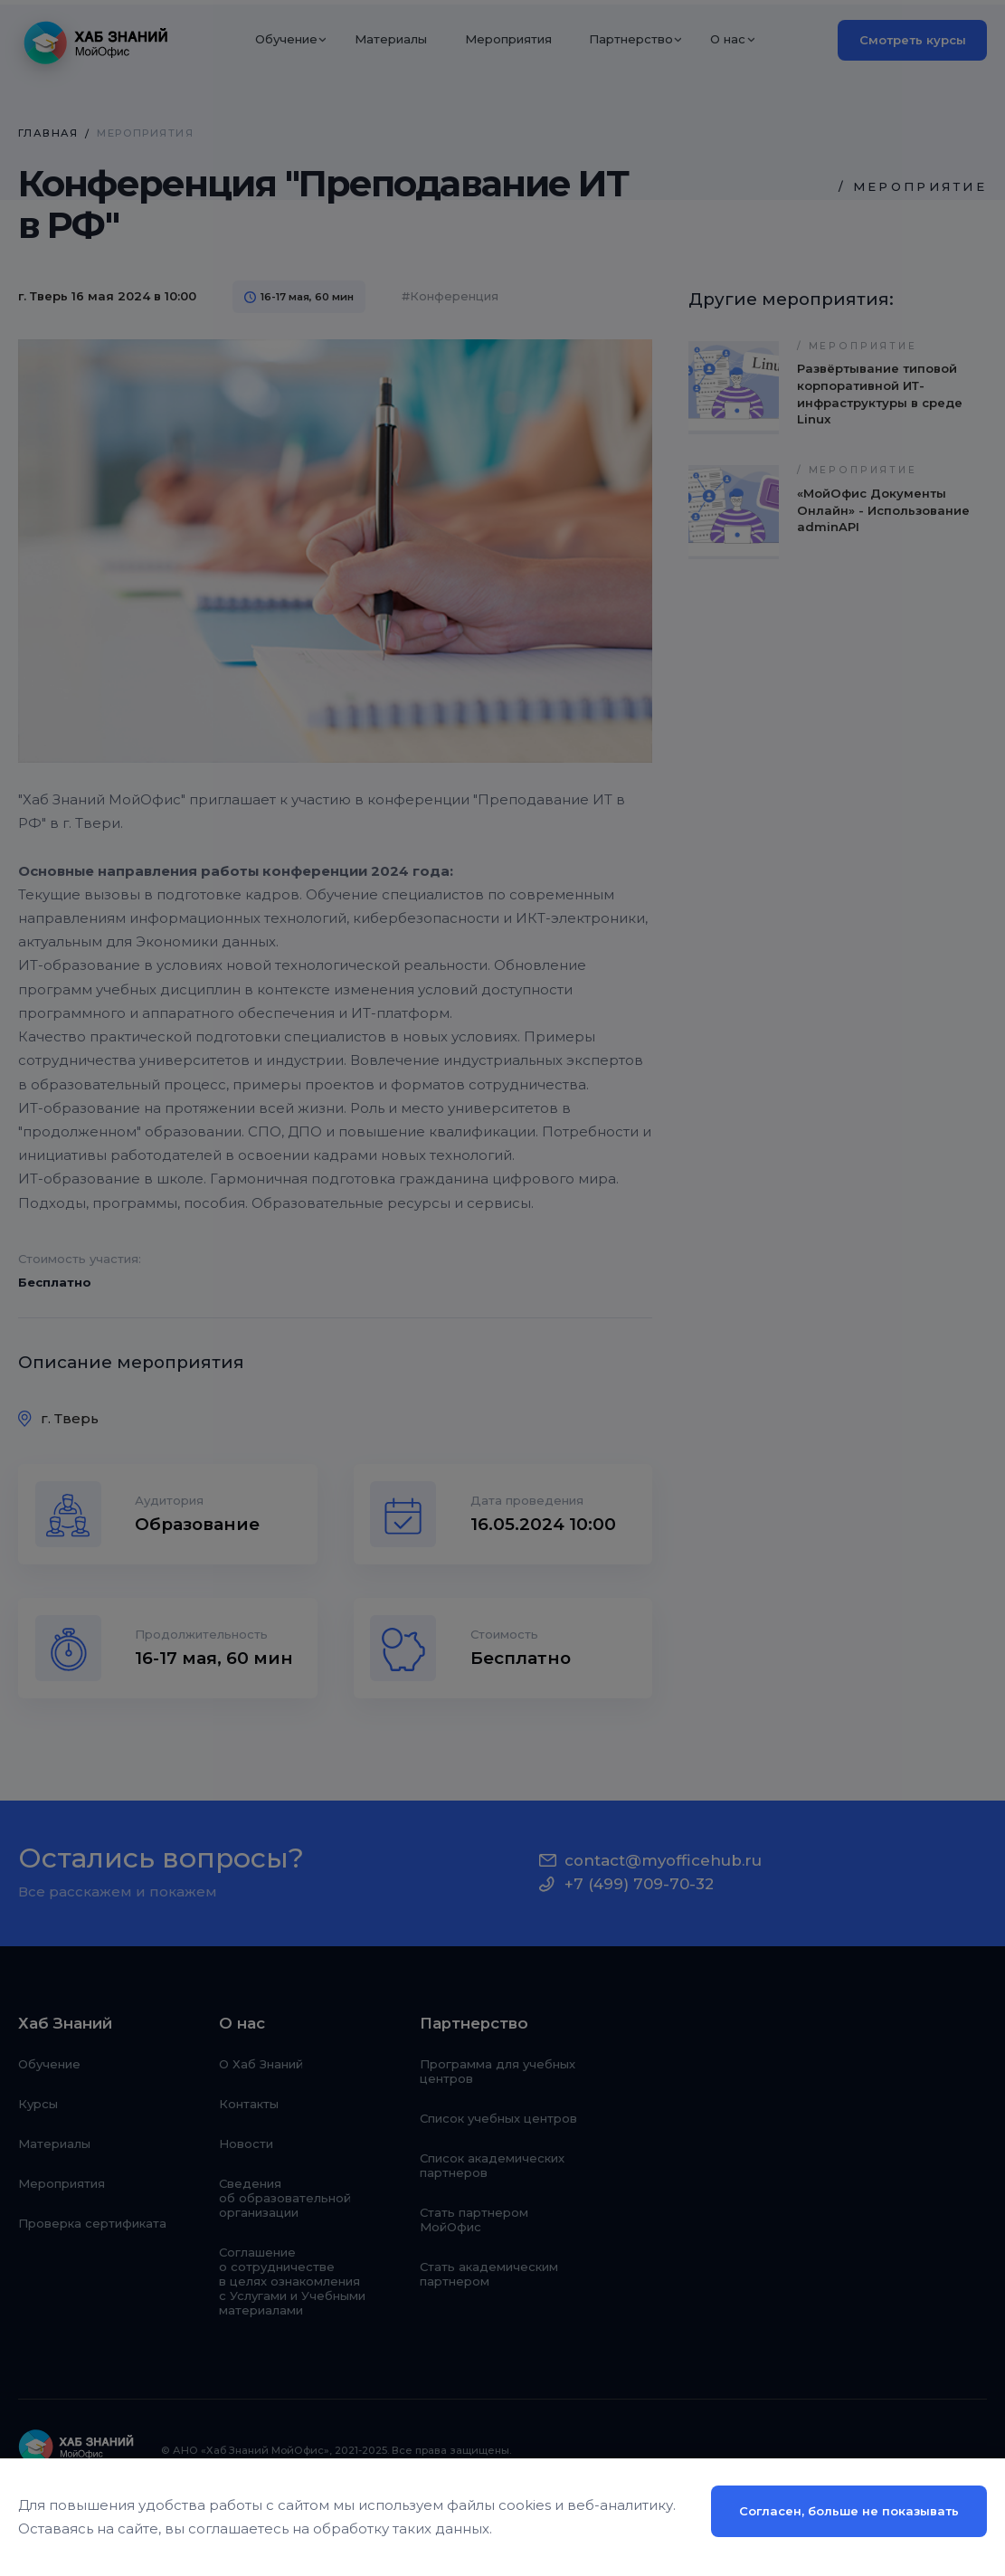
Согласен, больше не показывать (849, 2511)
